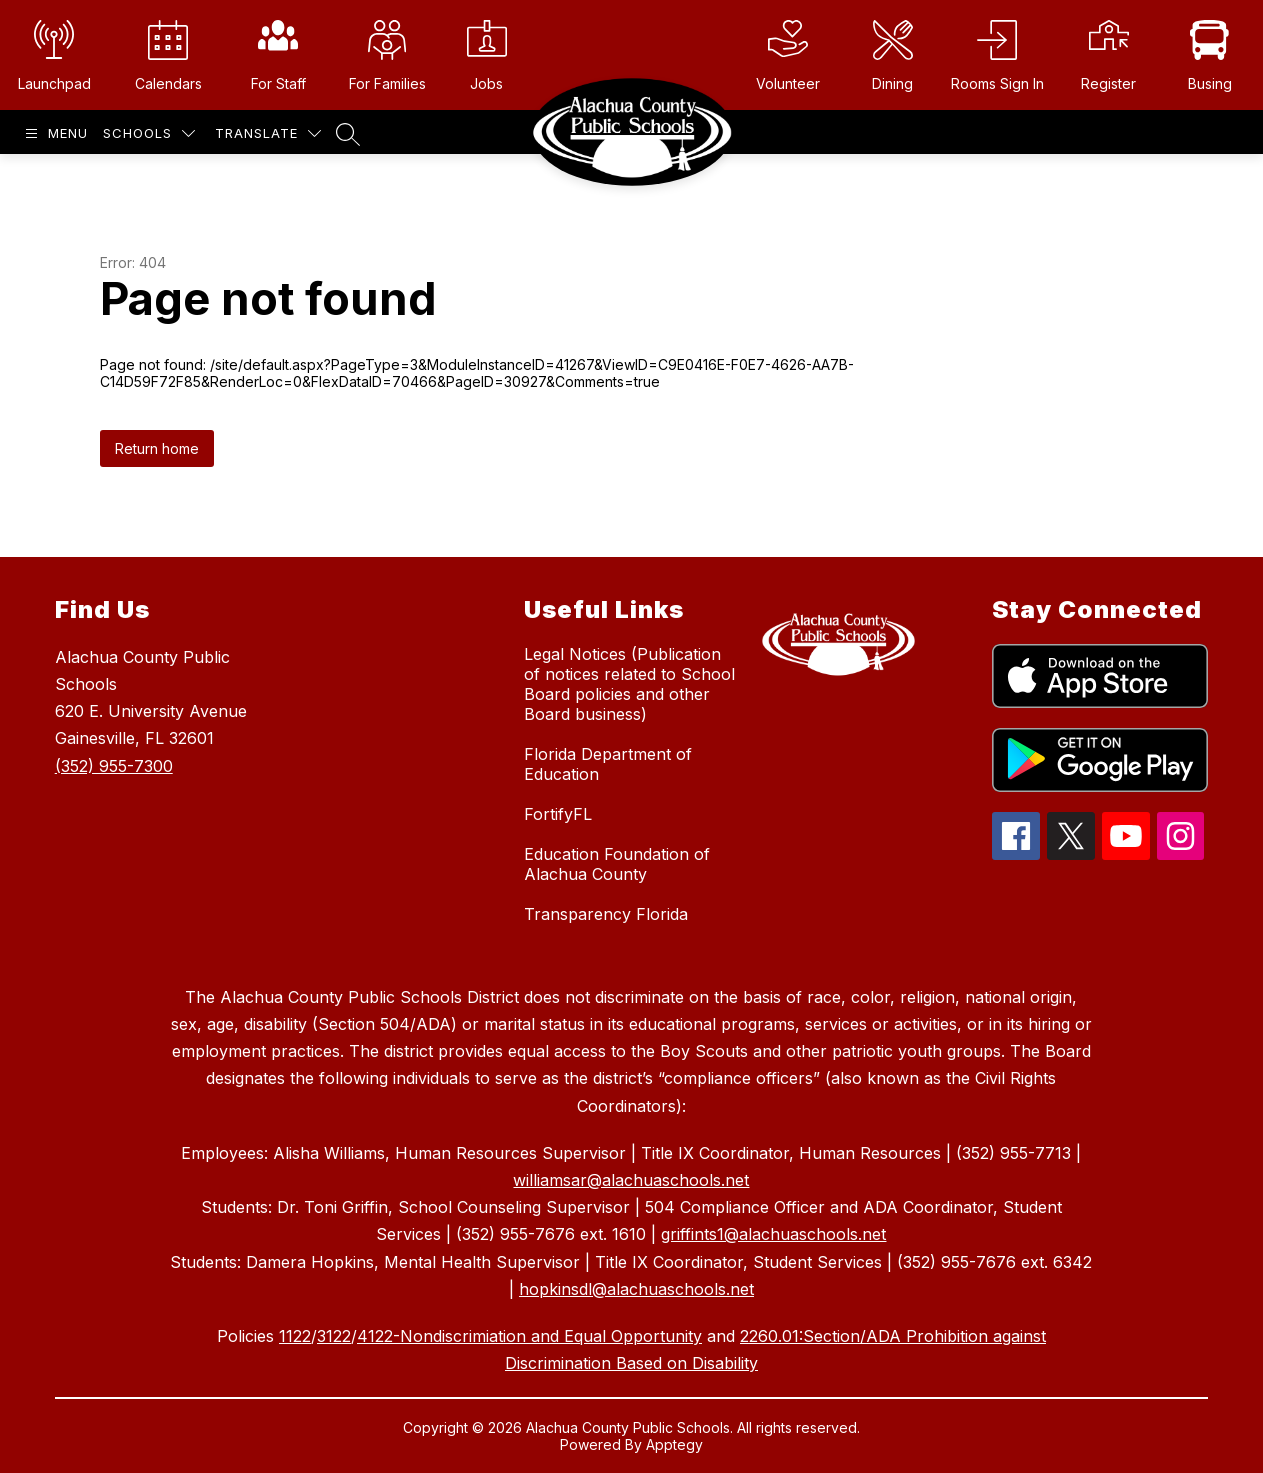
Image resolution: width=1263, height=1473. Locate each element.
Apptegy (674, 1444)
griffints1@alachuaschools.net (773, 1234)
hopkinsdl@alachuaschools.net (636, 1289)
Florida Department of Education (608, 764)
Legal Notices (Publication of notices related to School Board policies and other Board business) (629, 684)
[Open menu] (54, 133)
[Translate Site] (268, 133)
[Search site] (348, 134)
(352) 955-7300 (114, 766)
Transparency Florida (606, 914)
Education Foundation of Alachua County (617, 864)
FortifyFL (558, 814)
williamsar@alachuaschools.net (631, 1180)
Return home (157, 448)
